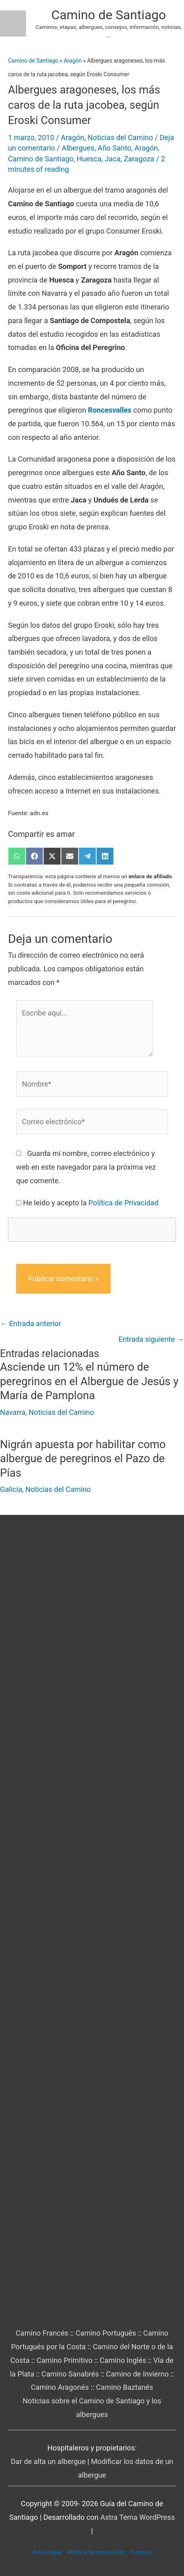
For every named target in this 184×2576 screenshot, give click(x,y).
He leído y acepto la (91, 1202)
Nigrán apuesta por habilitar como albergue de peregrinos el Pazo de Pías (83, 1458)
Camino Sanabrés (70, 2374)
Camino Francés (42, 2333)
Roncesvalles (109, 410)
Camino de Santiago (108, 14)
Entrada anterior (30, 1323)
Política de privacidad (95, 2552)
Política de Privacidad (124, 1202)
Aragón (73, 60)
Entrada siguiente (151, 1339)
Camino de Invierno (137, 2374)
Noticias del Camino (120, 137)
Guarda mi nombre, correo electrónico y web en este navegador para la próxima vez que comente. (86, 1166)
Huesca (89, 159)
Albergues (78, 148)
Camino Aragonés (60, 2387)
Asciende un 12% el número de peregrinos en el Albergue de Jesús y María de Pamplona (89, 1381)
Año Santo (114, 148)
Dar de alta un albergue (48, 2461)
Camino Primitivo (64, 2360)
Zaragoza (139, 159)
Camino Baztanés (124, 2387)
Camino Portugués (105, 2333)
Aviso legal (46, 2552)
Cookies (141, 2552)
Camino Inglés (123, 2360)
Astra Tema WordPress (137, 2517)
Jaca (112, 159)
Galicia (11, 1489)
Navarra (12, 1412)
